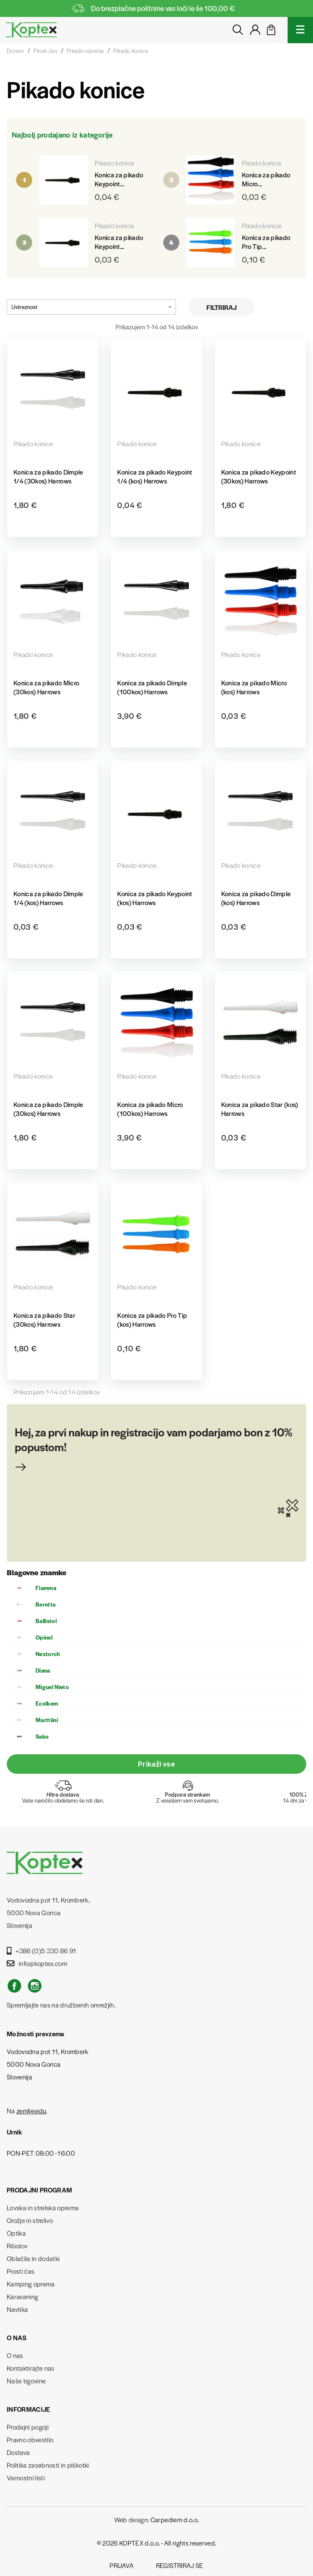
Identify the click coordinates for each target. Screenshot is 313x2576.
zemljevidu (31, 2110)
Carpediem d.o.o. (175, 2519)
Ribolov (17, 2245)
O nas (15, 2355)
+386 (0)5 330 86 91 (42, 1950)
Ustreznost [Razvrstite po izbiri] (91, 307)
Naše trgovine (26, 2380)
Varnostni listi (26, 2477)
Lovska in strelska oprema (43, 2207)
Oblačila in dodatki (33, 2258)
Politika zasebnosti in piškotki (48, 2464)
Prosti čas (20, 2271)
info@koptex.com (37, 1963)
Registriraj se (179, 2565)
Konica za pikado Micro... (266, 179)
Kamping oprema (31, 2283)
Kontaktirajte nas (31, 2367)
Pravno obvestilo (30, 2439)
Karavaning (22, 2296)
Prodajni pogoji (28, 2426)
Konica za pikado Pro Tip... (266, 242)
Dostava (18, 2452)
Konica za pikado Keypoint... (119, 179)
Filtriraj (221, 307)
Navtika (17, 2309)
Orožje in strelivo (30, 2220)
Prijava (122, 2565)
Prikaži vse (156, 1763)
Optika (16, 2232)
